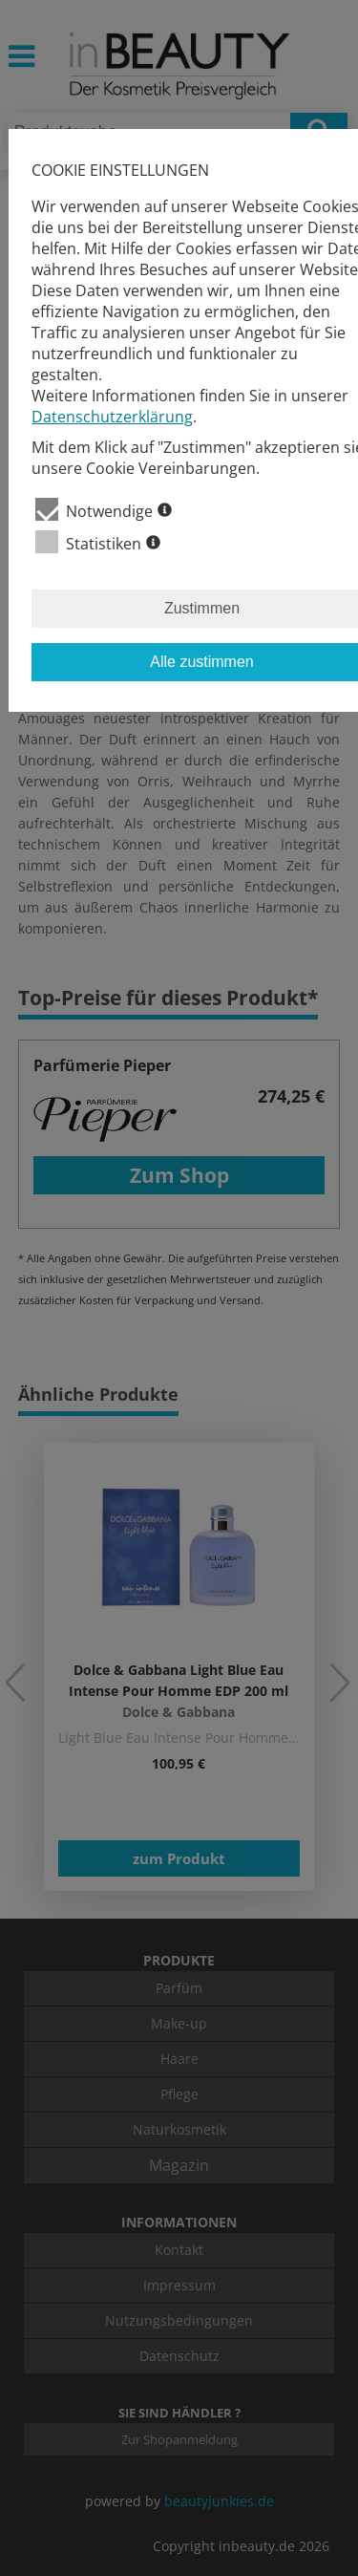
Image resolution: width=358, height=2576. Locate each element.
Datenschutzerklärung (112, 416)
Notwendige (103, 510)
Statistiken (97, 542)
